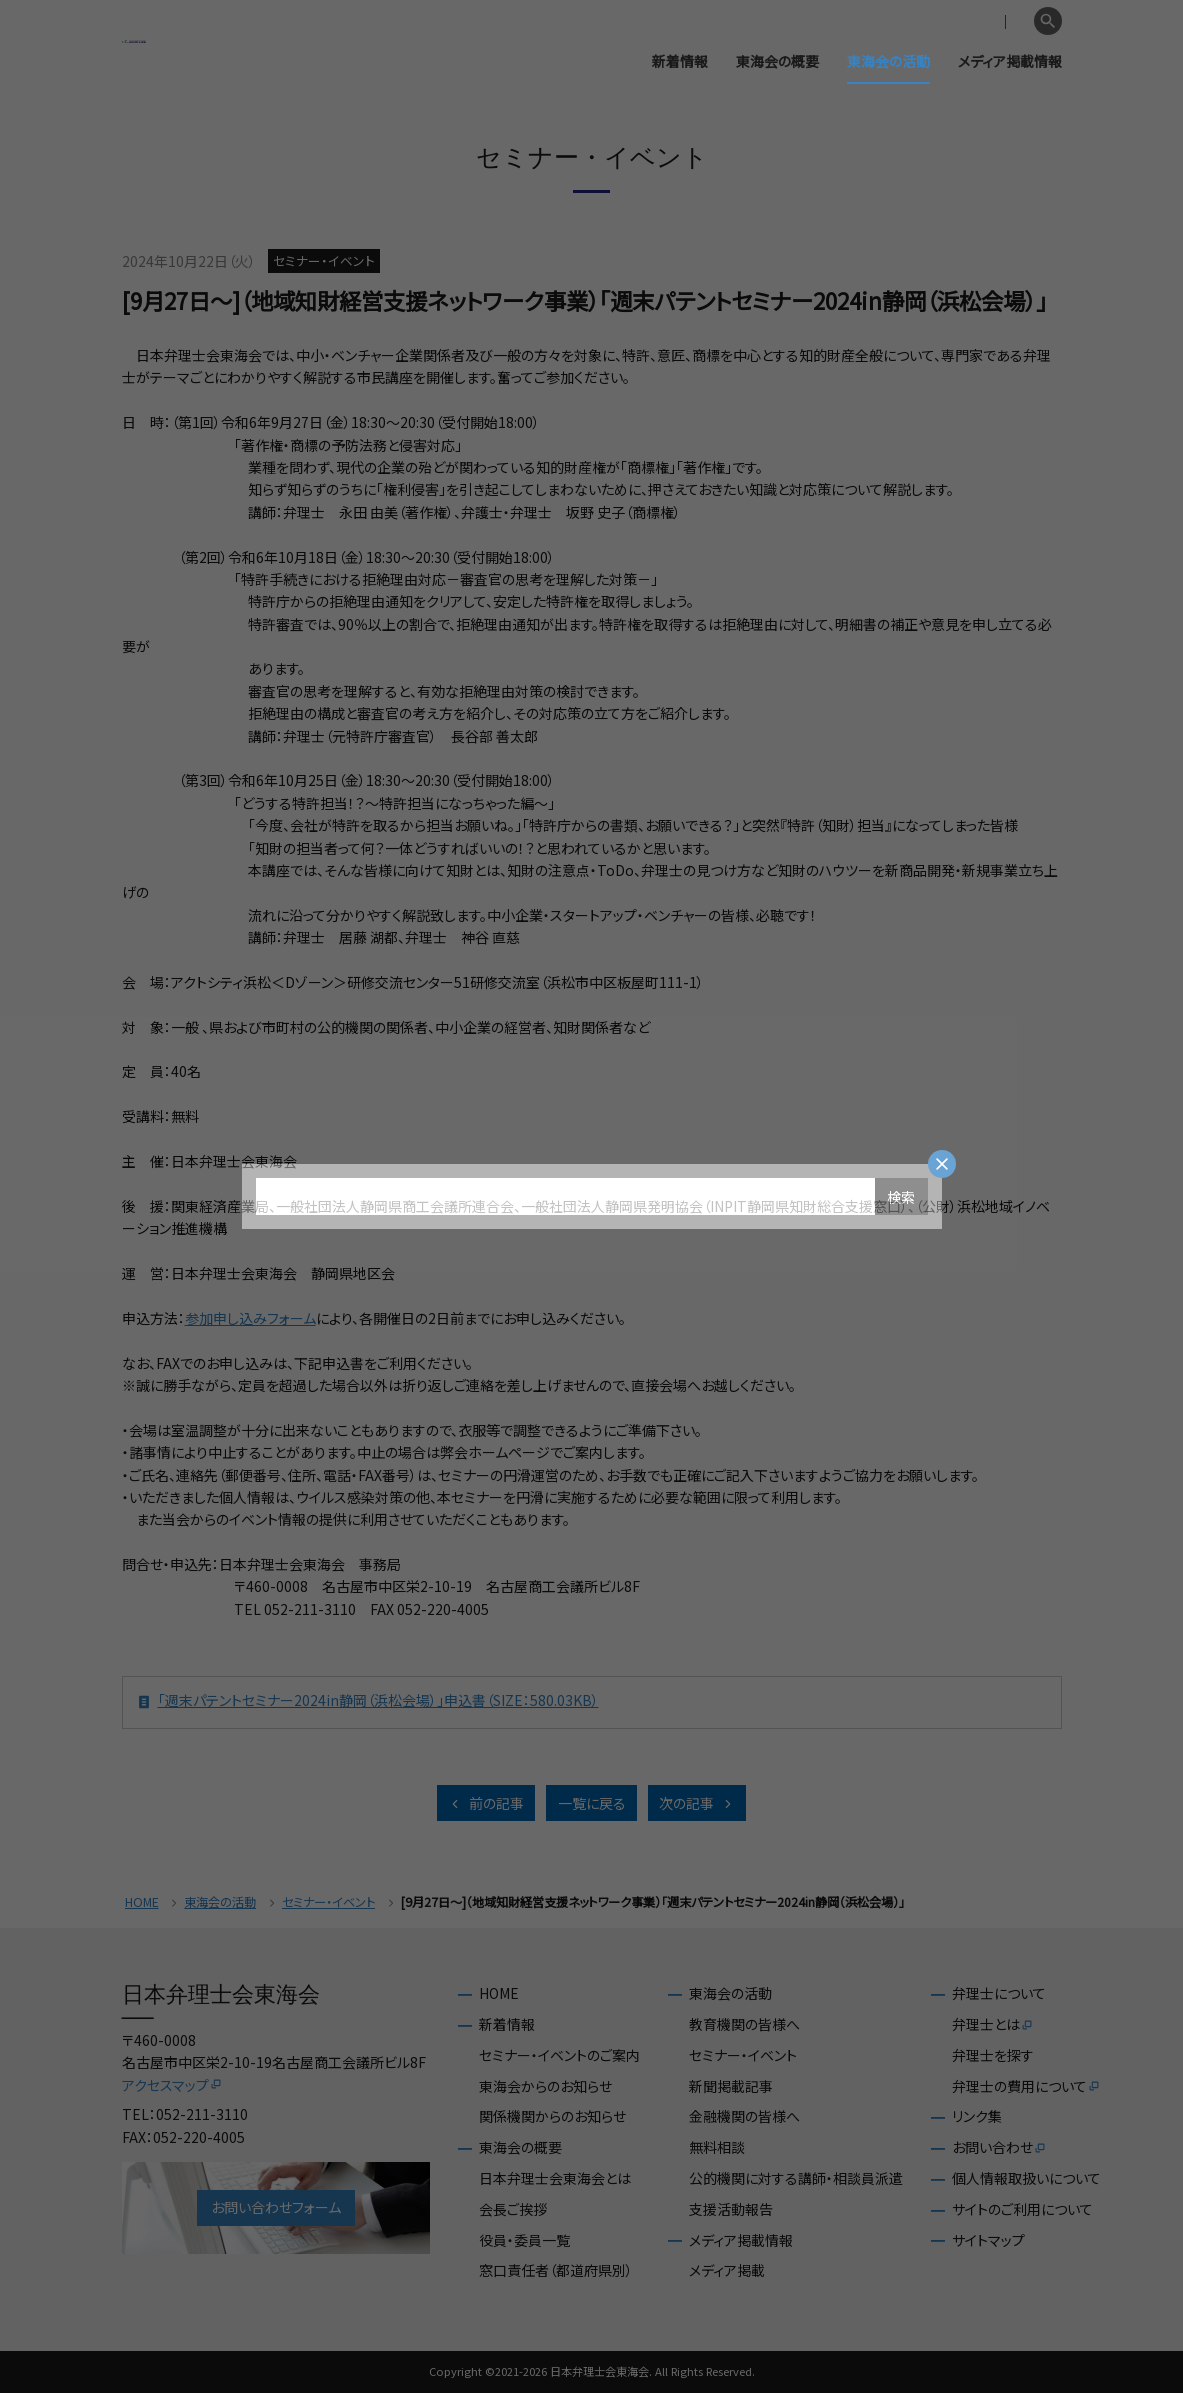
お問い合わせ (999, 2148)
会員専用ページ (915, 22)
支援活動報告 (731, 2209)
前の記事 (486, 1803)
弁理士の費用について (1026, 2087)
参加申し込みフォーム (250, 1318)
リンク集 (977, 2116)
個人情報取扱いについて (1026, 2178)
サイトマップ (988, 2240)
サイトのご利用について (1022, 2209)
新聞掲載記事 (731, 2086)
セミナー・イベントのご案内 (559, 2055)
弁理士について (999, 1993)
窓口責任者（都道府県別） (556, 2270)
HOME (142, 1902)
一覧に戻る (592, 1803)
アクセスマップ (172, 2085)
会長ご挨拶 (513, 2209)
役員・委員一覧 (524, 2240)
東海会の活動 (888, 61)
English (1001, 22)
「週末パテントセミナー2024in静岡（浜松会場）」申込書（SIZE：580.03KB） (368, 1702)
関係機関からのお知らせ (552, 2116)
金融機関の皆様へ (744, 2116)
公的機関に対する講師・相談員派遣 (796, 2178)
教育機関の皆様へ (744, 2024)
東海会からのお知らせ (545, 2086)
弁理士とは (993, 2025)
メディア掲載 (727, 2270)
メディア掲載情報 (1010, 61)
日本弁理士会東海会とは (555, 2178)
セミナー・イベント (328, 1902)
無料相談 (717, 2147)
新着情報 (680, 61)
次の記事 (697, 1803)
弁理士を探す (993, 2055)
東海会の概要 (777, 61)
